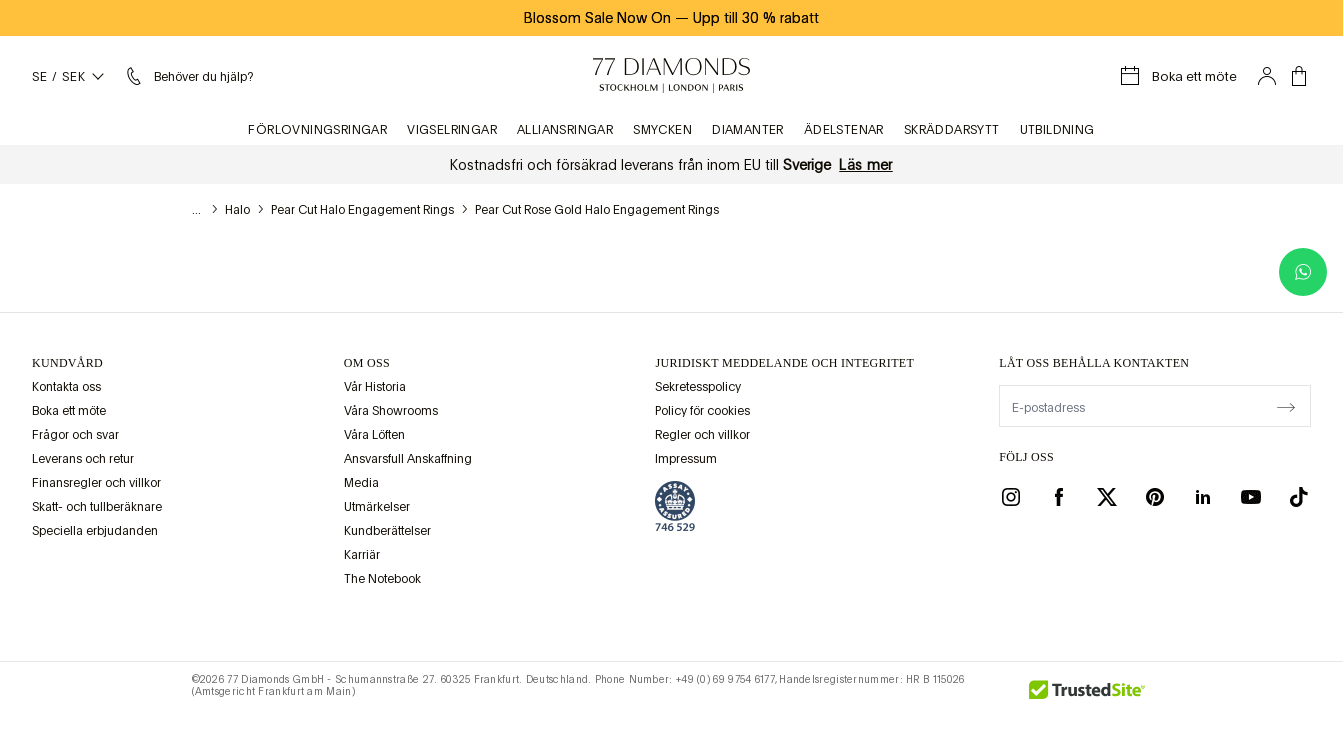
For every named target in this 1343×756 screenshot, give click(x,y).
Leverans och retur (83, 459)
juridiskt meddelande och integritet (784, 363)
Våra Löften (374, 435)
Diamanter (748, 130)
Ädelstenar (844, 130)
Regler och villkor (702, 435)
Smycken (662, 130)
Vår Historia (375, 387)
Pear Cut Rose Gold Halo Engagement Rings (597, 210)
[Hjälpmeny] (187, 76)
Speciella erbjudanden (95, 531)
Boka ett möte (69, 411)
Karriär (362, 555)
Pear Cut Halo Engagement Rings (362, 210)
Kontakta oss (66, 387)
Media (361, 483)
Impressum (686, 459)
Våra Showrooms (391, 411)
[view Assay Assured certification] (675, 506)
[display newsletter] (1286, 405)
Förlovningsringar (317, 130)
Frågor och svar (75, 435)
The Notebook (382, 579)
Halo (237, 210)
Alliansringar (565, 130)
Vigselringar (452, 130)
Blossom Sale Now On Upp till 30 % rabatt (671, 18)
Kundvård (67, 363)
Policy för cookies (702, 411)
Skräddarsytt (952, 130)
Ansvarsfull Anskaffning (408, 459)
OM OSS (367, 363)
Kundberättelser (387, 531)
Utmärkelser (377, 507)
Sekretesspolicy (698, 387)
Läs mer (865, 165)
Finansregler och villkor (96, 483)
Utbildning (1057, 130)
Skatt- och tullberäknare (97, 507)
